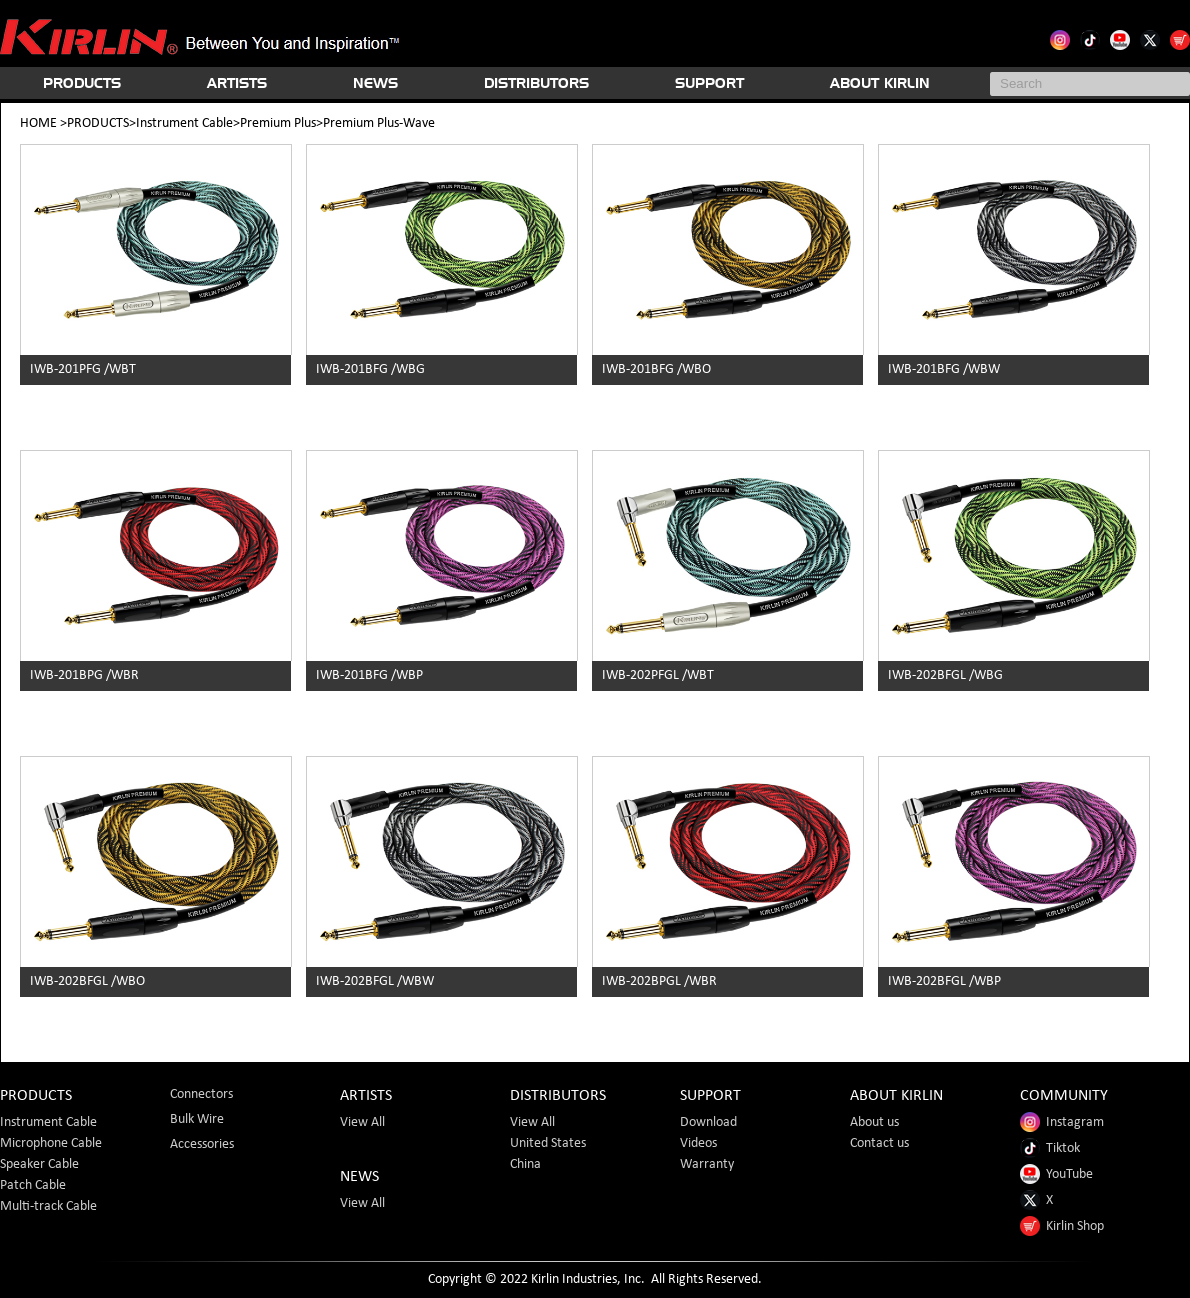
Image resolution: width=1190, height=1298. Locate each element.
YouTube (1056, 1174)
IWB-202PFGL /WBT (658, 675)
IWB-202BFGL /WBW (375, 981)
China (525, 1164)
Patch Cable (33, 1185)
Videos (698, 1143)
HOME (38, 123)
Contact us (879, 1143)
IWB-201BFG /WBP (369, 675)
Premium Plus (278, 123)
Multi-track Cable (48, 1206)
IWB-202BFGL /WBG (945, 675)
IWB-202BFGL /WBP (944, 981)
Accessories (202, 1144)
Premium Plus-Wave (379, 123)
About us (874, 1122)
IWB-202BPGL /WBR (659, 981)
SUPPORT (709, 83)
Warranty (707, 1164)
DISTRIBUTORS (536, 83)
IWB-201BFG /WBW (944, 369)
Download (708, 1122)
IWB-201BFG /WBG (370, 369)
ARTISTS (237, 83)
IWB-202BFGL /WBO (87, 981)
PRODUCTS (82, 83)
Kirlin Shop (1062, 1226)
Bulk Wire (197, 1119)
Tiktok (1050, 1148)
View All (362, 1122)
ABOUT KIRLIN (880, 83)
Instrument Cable (184, 123)
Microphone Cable (51, 1143)
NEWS (375, 83)
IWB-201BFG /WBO (656, 369)
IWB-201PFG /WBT (83, 369)
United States (548, 1143)
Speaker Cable (39, 1164)
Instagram (1062, 1122)
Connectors (201, 1094)
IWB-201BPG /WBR (84, 675)
